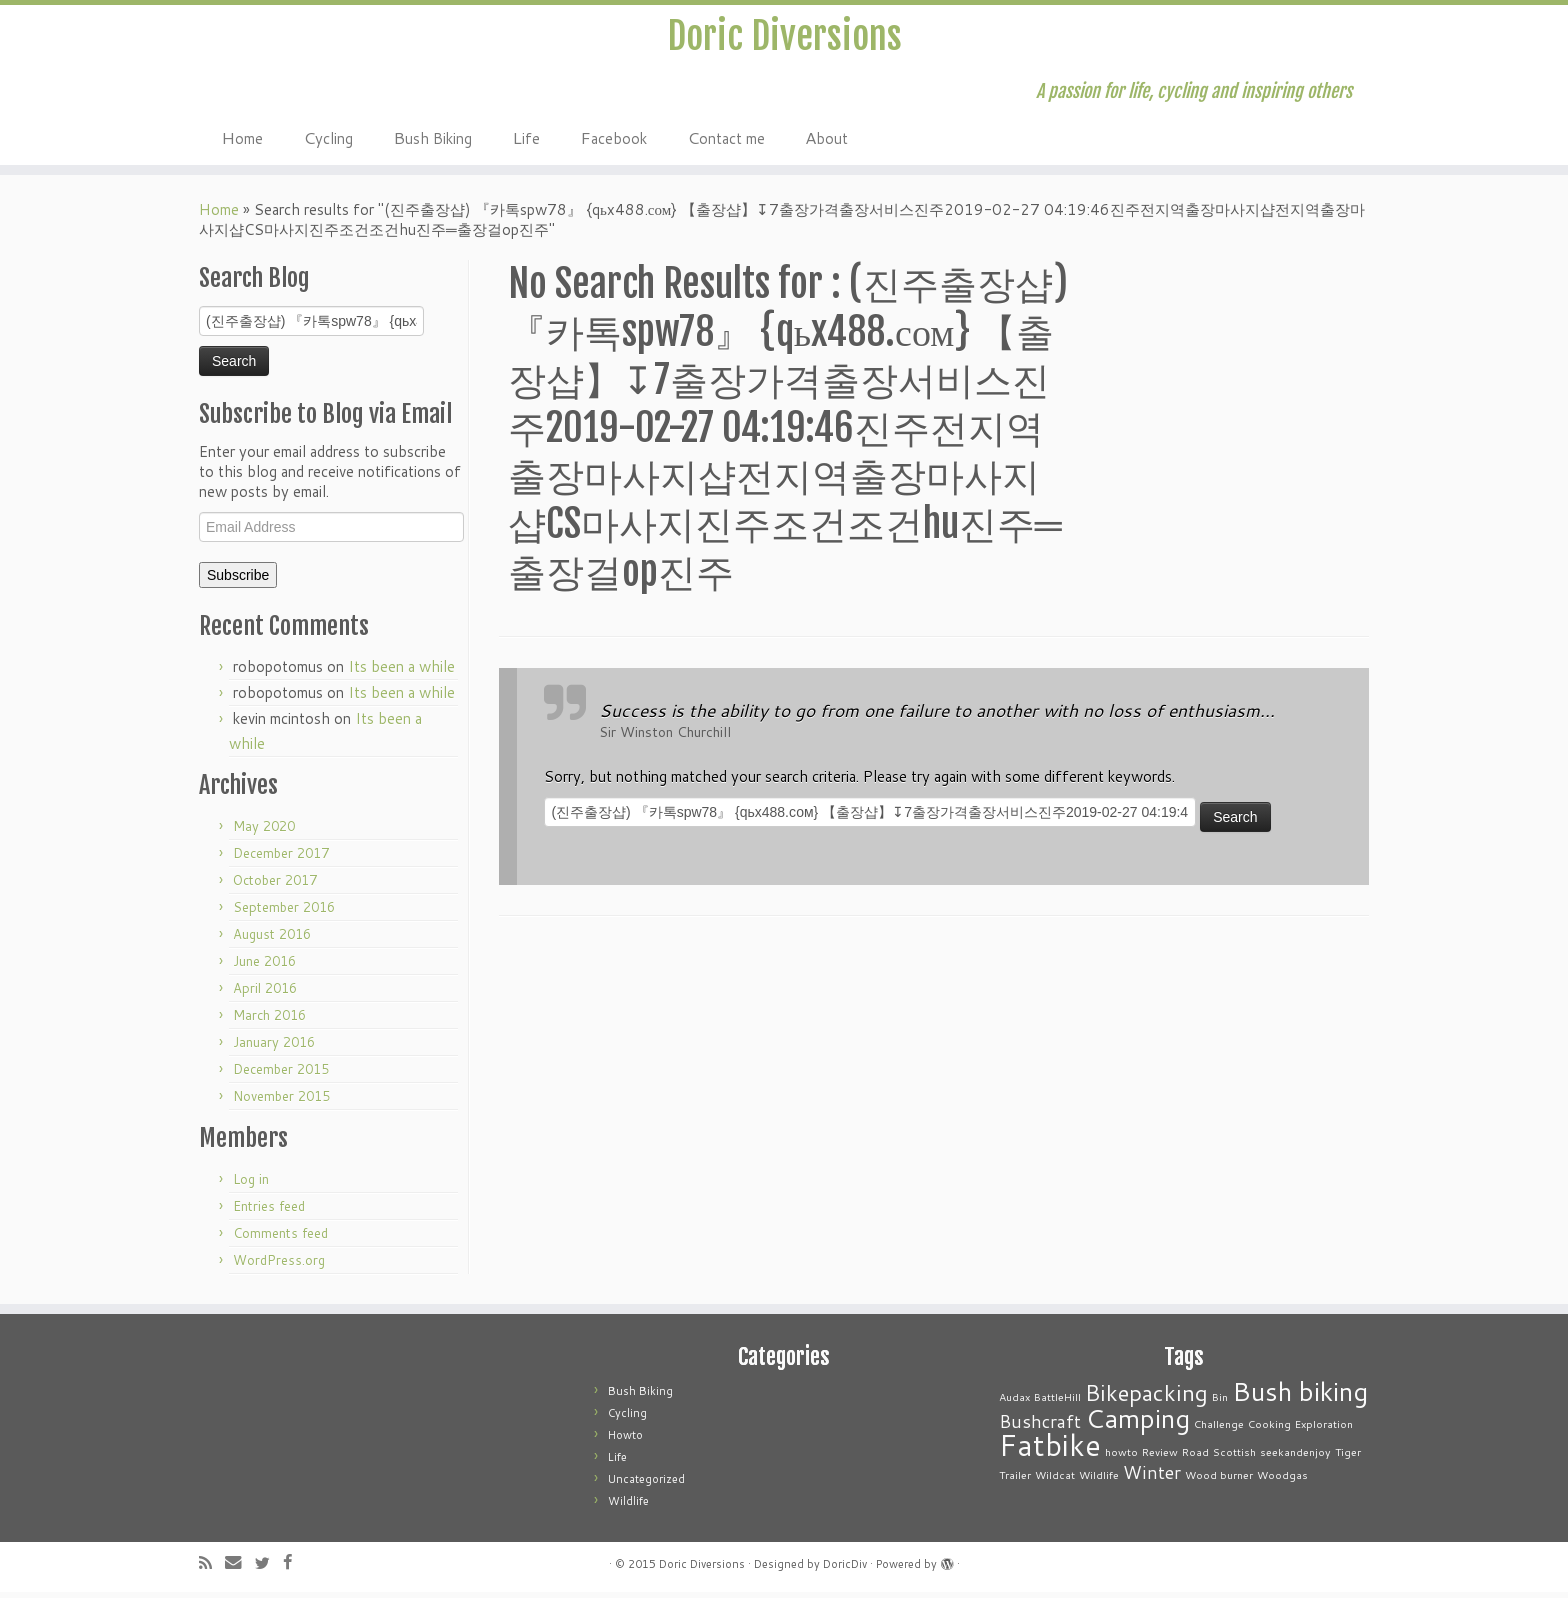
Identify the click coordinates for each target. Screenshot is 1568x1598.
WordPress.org (279, 1266)
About (826, 143)
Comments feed (280, 1239)
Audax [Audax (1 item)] (1014, 1402)
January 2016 (274, 1048)
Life (526, 143)
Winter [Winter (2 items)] (1152, 1478)
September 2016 (284, 913)
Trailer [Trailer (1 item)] (1015, 1480)
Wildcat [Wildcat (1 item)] (1055, 1480)
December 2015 (281, 1075)
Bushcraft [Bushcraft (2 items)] (1040, 1427)
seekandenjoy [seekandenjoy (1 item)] (1295, 1457)
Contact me (726, 143)
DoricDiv (845, 1570)
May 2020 (264, 832)
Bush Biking (432, 143)
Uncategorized (646, 1485)
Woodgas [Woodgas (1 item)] (1282, 1480)
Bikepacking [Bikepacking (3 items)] (1146, 1398)
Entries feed (269, 1212)
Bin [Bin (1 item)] (1220, 1402)
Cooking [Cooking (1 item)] (1269, 1429)
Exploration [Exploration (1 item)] (1324, 1429)
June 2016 (264, 967)
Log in (251, 1185)
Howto (625, 1441)
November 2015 (281, 1102)
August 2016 (272, 940)
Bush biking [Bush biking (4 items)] (1300, 1396)
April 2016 (265, 994)
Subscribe (238, 581)
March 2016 (269, 1021)
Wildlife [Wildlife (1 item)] (1099, 1480)
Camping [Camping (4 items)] (1137, 1423)
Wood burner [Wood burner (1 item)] (1219, 1480)
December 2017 (281, 859)
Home (242, 143)
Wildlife (628, 1507)
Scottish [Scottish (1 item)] (1234, 1457)
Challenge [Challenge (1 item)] (1219, 1429)
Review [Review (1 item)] (1160, 1457)
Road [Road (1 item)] (1195, 1457)
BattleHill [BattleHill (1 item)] (1057, 1402)
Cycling (328, 143)
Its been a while (401, 672)
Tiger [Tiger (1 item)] (1348, 1457)
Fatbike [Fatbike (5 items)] (1050, 1450)
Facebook (613, 143)
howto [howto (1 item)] (1121, 1457)
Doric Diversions (784, 39)
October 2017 (275, 886)
